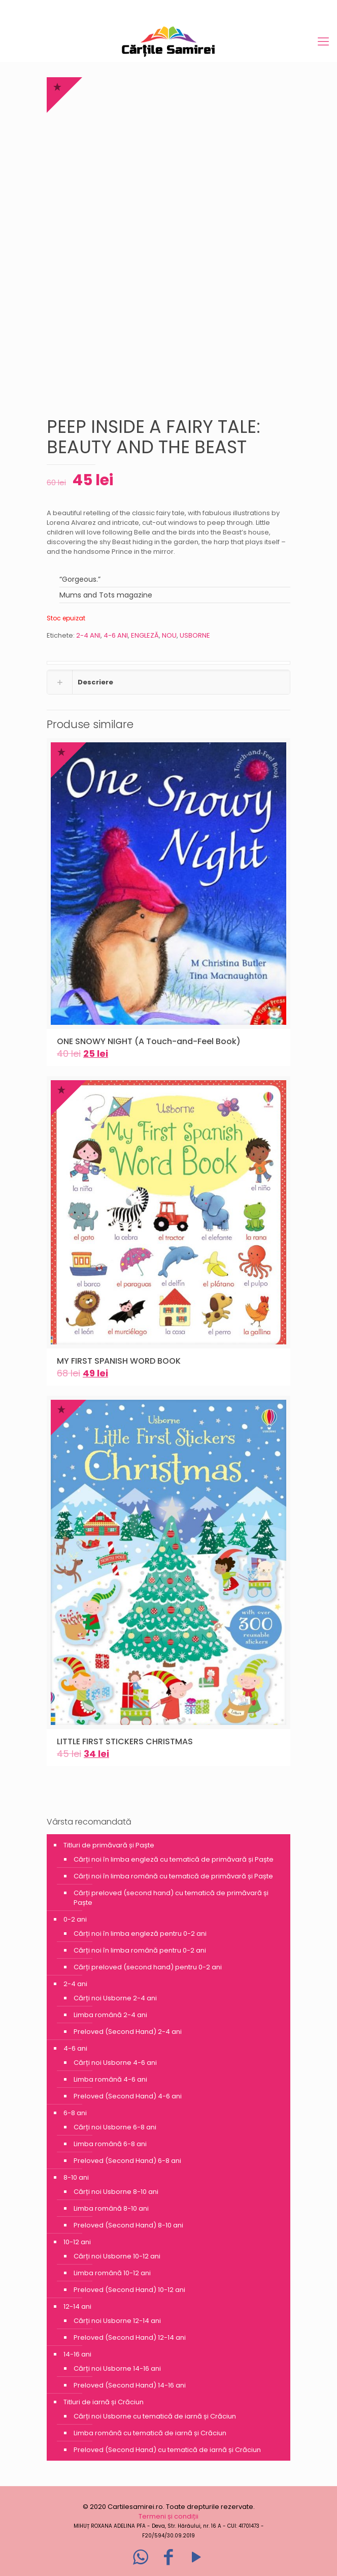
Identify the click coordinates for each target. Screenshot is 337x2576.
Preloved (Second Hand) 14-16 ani (130, 2385)
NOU (169, 635)
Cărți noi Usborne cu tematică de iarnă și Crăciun (155, 2416)
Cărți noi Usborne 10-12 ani (117, 2256)
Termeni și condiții (168, 2516)
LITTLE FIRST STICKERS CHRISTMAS (125, 1741)
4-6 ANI (116, 635)
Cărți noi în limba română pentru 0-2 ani (140, 1950)
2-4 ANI (88, 635)
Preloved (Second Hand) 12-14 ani (130, 2337)
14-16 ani (77, 2354)
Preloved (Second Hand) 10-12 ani (129, 2290)
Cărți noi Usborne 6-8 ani (115, 2127)
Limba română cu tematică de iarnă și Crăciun (150, 2433)
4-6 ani (75, 2048)
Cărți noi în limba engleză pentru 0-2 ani (140, 1933)
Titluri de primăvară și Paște (108, 1845)
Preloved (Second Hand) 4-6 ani (128, 2096)
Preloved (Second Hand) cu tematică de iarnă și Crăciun (167, 2450)
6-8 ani (75, 2113)
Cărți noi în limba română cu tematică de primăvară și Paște (173, 1876)
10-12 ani (77, 2242)
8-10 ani (76, 2177)
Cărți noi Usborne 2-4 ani (115, 1998)
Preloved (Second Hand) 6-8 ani (127, 2160)
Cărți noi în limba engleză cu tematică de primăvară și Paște (174, 1859)
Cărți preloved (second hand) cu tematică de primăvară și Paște (171, 1897)
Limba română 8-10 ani (111, 2208)
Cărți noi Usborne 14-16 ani (117, 2368)
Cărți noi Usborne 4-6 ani (115, 2062)
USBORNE (195, 635)
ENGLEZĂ (145, 635)
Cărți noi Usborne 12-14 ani (117, 2321)
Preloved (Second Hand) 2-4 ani (128, 2031)
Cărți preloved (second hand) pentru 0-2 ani (148, 1967)
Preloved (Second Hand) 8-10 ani (128, 2225)
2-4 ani (75, 1984)
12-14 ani (77, 2306)
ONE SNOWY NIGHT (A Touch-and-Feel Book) (149, 1041)
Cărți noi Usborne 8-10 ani (116, 2191)
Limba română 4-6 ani (110, 2079)
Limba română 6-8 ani (110, 2144)
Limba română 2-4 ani (110, 2015)
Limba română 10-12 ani (112, 2273)
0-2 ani (75, 1919)
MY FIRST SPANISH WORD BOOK (119, 1361)
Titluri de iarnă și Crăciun (103, 2402)
